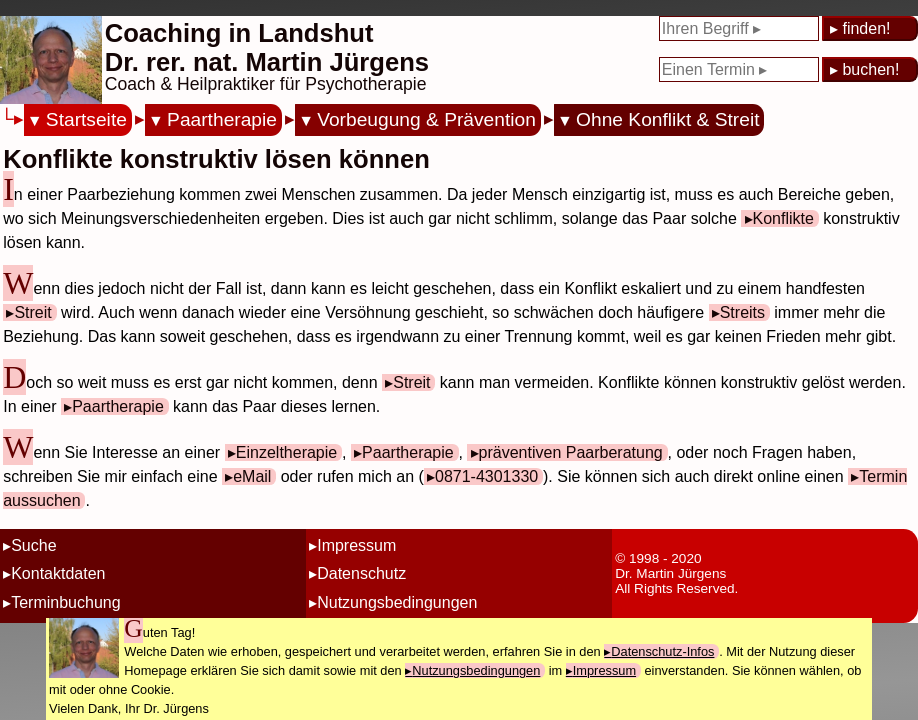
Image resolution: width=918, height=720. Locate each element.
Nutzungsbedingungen (397, 602)
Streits (742, 312)
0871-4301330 (486, 476)
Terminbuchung (65, 602)
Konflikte (783, 218)
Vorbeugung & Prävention (426, 119)
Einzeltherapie (286, 452)
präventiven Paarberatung (571, 452)
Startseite (86, 119)
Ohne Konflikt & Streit (667, 119)
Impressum (356, 545)
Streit (32, 312)
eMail (252, 476)
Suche (33, 545)
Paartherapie (222, 119)
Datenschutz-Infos (662, 651)
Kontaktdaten (58, 573)
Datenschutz (361, 573)
